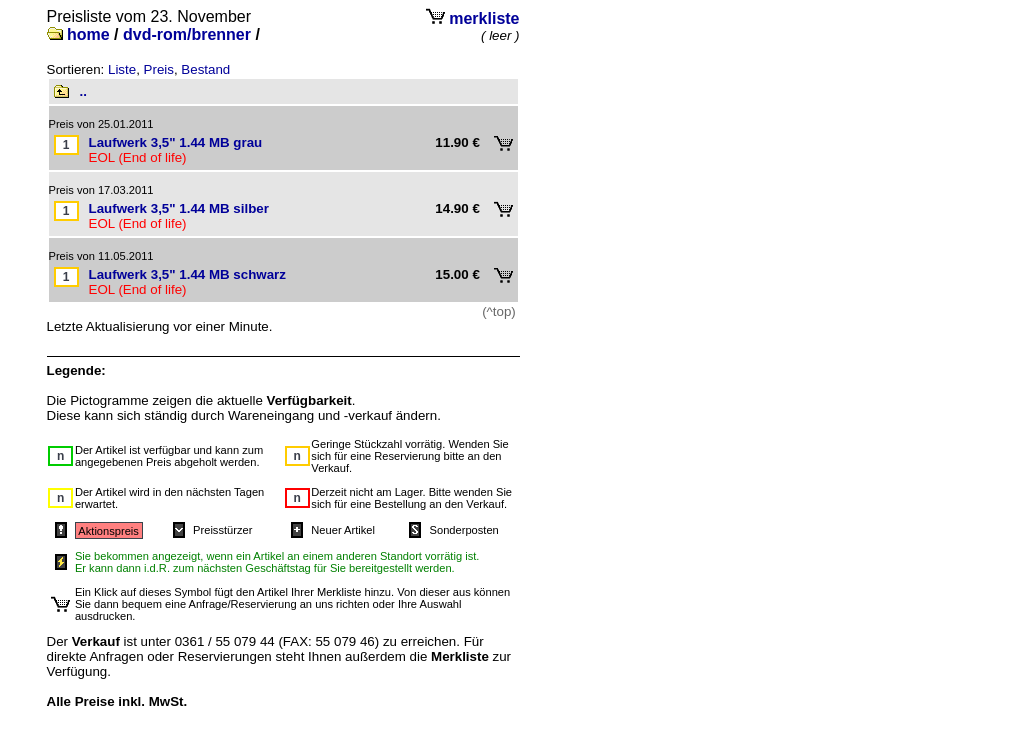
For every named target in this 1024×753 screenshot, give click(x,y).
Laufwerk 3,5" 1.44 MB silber (179, 208)
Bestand (205, 69)
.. (83, 91)
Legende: (76, 370)
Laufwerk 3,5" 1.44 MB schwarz (187, 274)
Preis (159, 69)
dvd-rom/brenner (187, 34)
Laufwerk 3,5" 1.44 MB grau (176, 142)
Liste (122, 69)
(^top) (499, 311)
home (88, 34)
